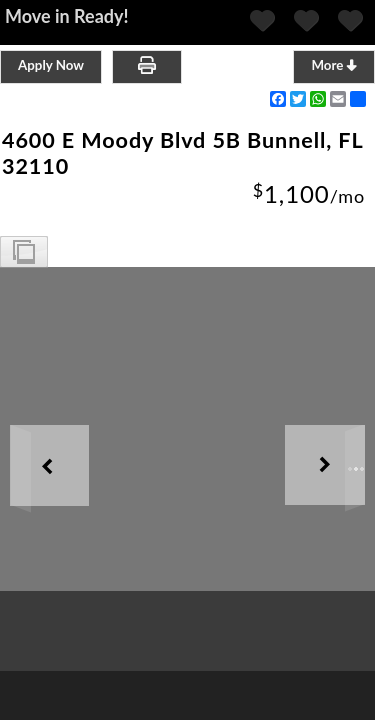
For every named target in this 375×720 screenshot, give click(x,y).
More (333, 65)
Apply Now (51, 65)
